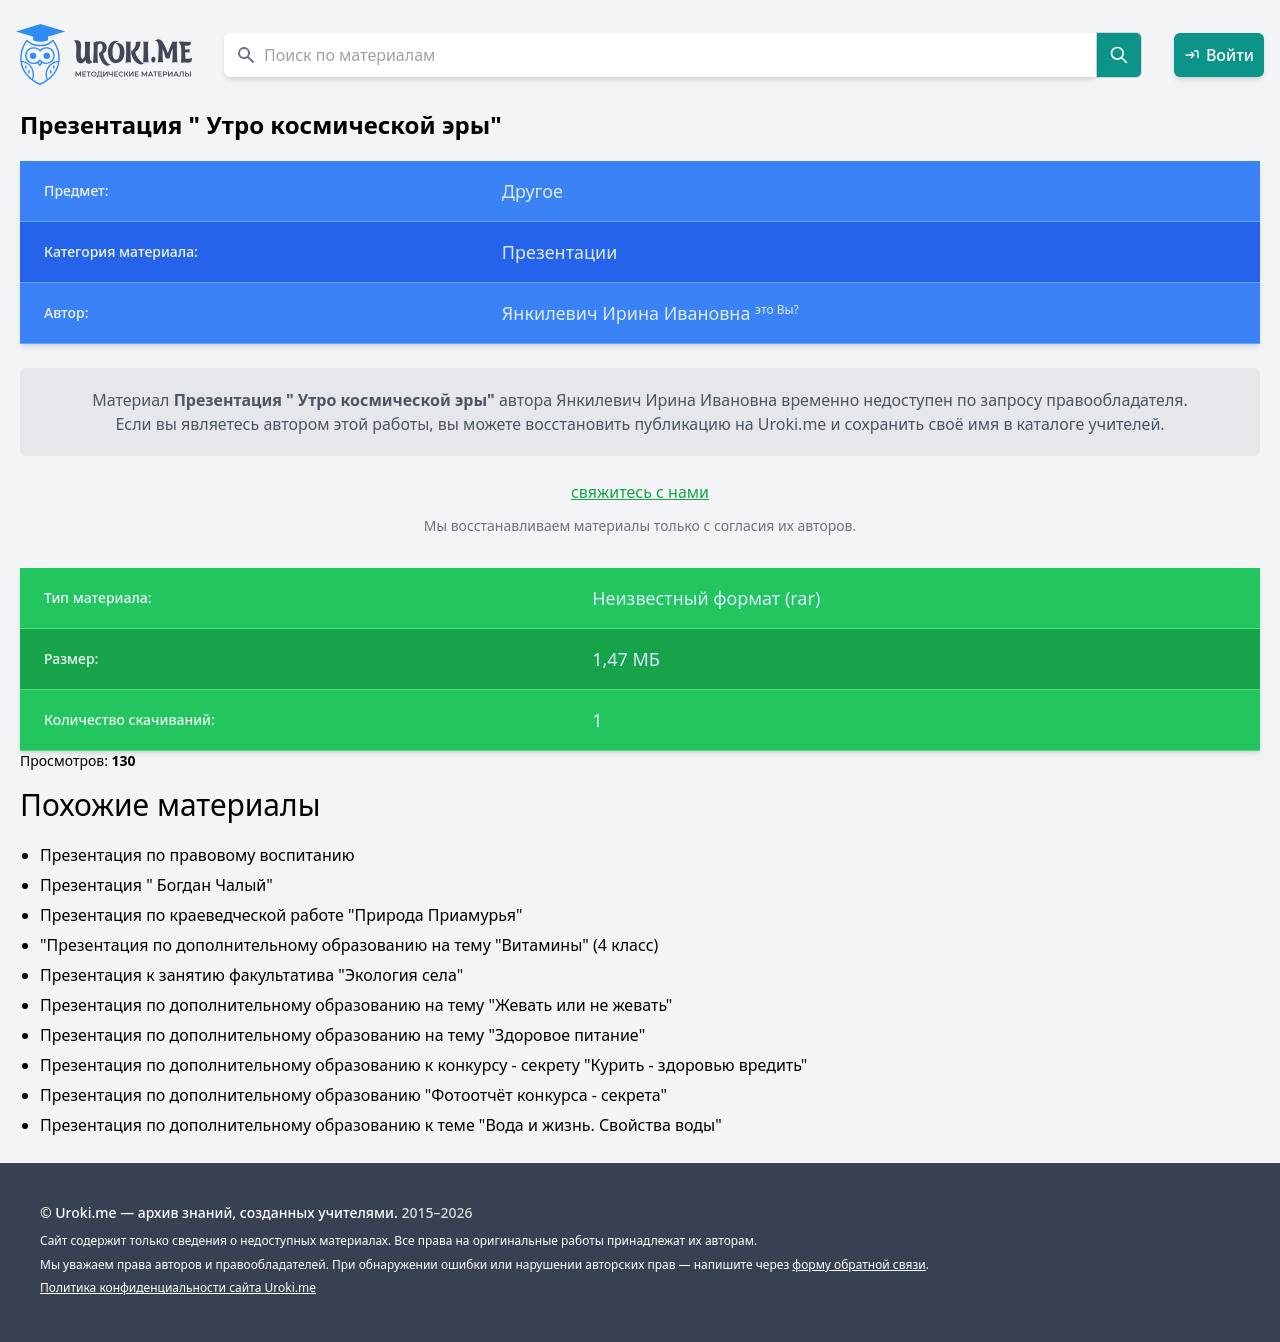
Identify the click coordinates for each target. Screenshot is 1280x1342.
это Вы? (777, 309)
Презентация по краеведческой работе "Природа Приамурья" (281, 915)
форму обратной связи (858, 1264)
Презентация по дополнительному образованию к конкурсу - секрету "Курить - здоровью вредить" (423, 1065)
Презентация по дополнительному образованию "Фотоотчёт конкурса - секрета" (353, 1095)
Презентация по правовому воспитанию (197, 855)
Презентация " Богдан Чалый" (156, 885)
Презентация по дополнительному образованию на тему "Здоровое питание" (342, 1035)
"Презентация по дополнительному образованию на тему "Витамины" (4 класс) (349, 945)
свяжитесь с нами (640, 492)
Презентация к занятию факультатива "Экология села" (251, 975)
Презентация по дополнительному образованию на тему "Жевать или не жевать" (356, 1005)
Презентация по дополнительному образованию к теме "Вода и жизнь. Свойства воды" (381, 1125)
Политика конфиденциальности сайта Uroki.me (178, 1287)
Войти (1219, 55)
